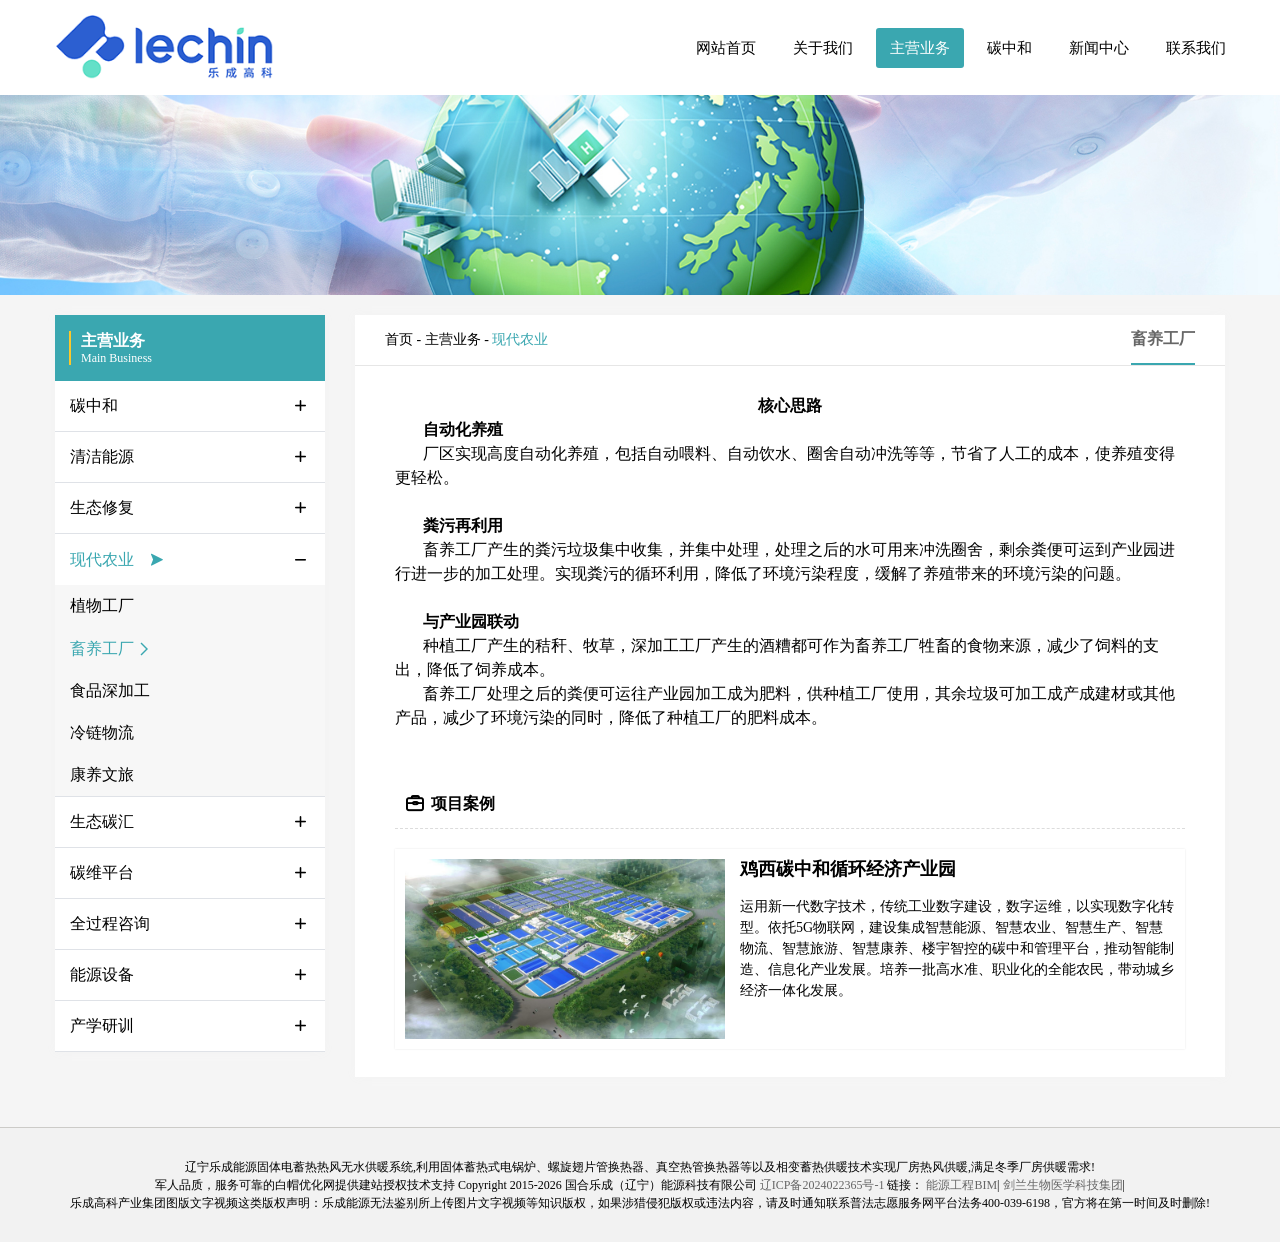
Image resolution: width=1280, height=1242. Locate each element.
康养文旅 (102, 774)
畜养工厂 (102, 648)
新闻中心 (1099, 48)
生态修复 (102, 507)
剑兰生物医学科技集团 (1063, 1185)
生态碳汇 (102, 821)
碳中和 (1009, 48)
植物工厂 (102, 605)
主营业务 (920, 48)
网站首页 (726, 48)
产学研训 (102, 1025)
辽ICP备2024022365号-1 (822, 1185)
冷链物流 (102, 732)
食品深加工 (110, 690)
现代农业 (102, 559)
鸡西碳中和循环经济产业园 (848, 869)
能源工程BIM (961, 1185)
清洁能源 (102, 456)
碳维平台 (102, 872)
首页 (399, 339)
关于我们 (823, 48)
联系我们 (1196, 48)
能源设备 (102, 974)
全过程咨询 (110, 923)
